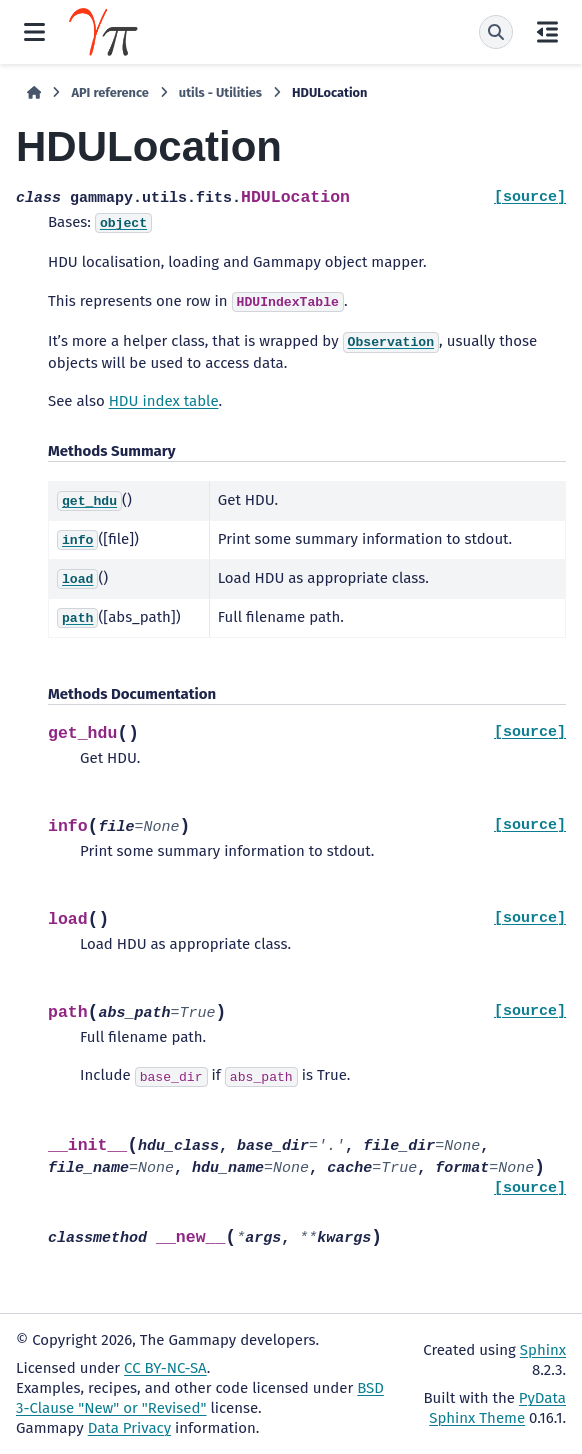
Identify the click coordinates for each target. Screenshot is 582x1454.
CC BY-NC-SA (165, 1368)
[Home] (34, 93)
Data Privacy (129, 1428)
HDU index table (164, 401)
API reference (109, 92)
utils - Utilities (220, 92)
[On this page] (547, 32)
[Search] (496, 32)
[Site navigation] (34, 32)
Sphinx (543, 1350)
